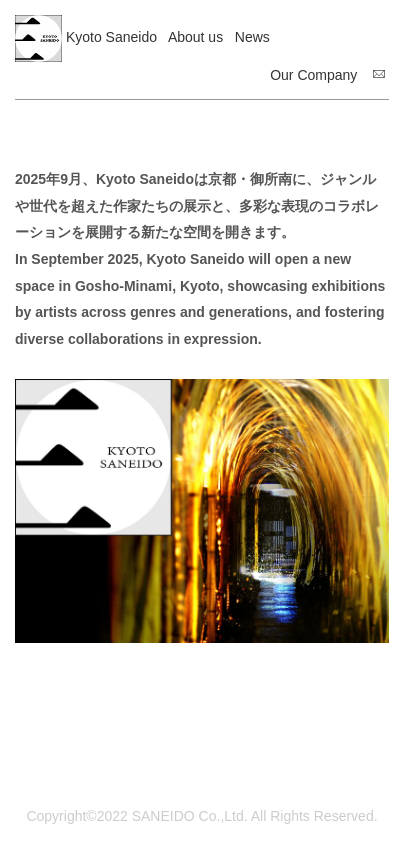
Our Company (313, 75)
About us (195, 37)
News (252, 37)
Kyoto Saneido (111, 37)
